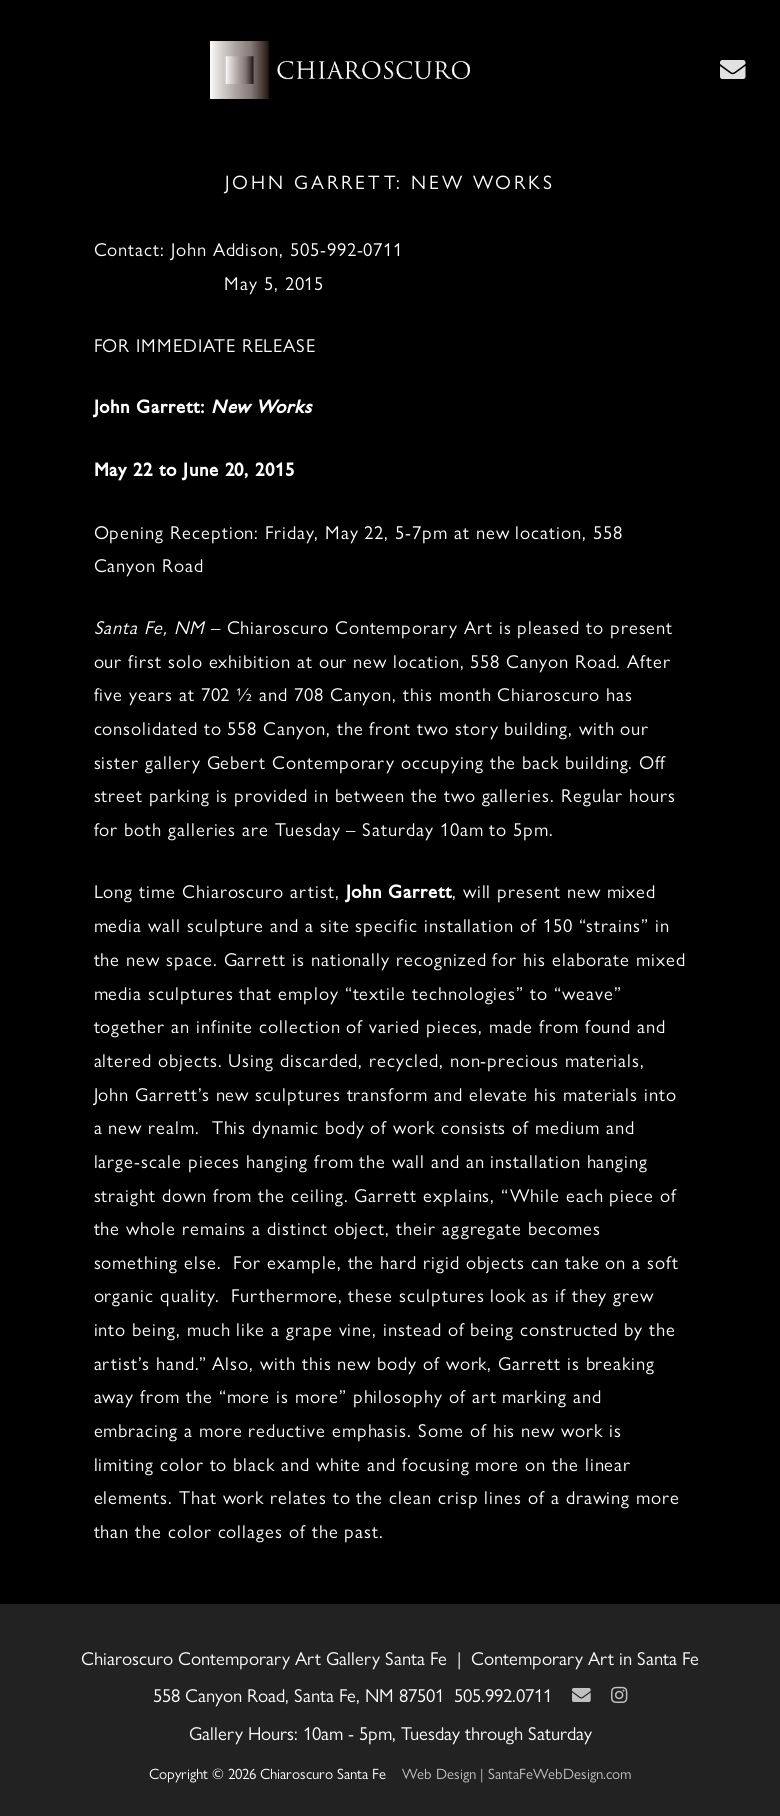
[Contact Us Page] (733, 69)
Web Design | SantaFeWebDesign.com (517, 1772)
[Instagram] (619, 1694)
